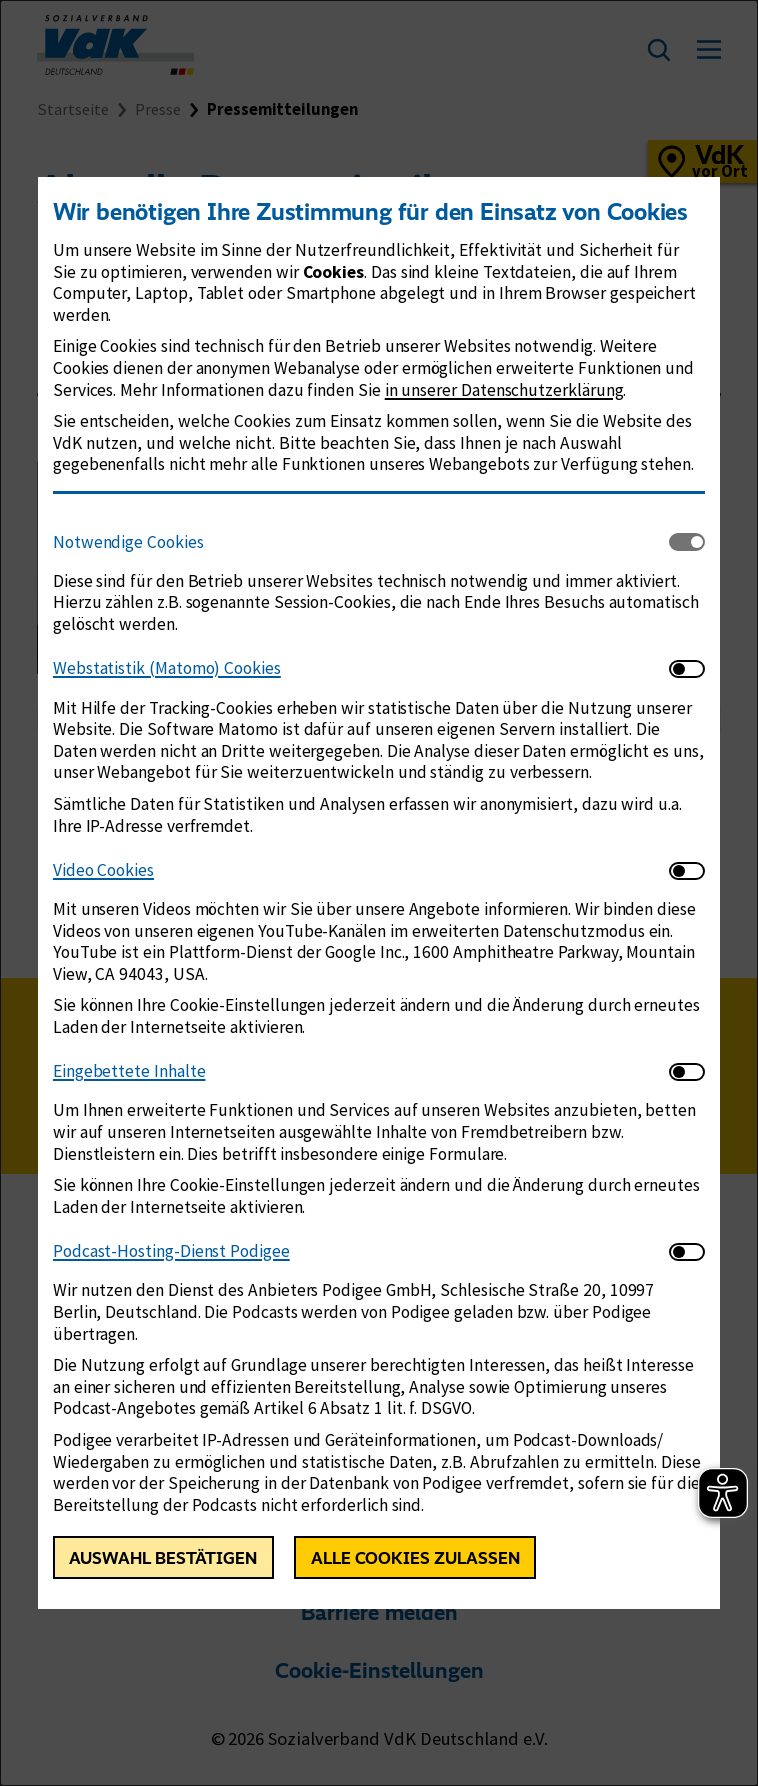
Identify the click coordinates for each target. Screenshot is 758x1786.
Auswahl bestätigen (163, 1557)
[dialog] (379, 893)
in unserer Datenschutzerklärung (504, 390)
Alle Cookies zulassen (415, 1557)
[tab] (361, 542)
